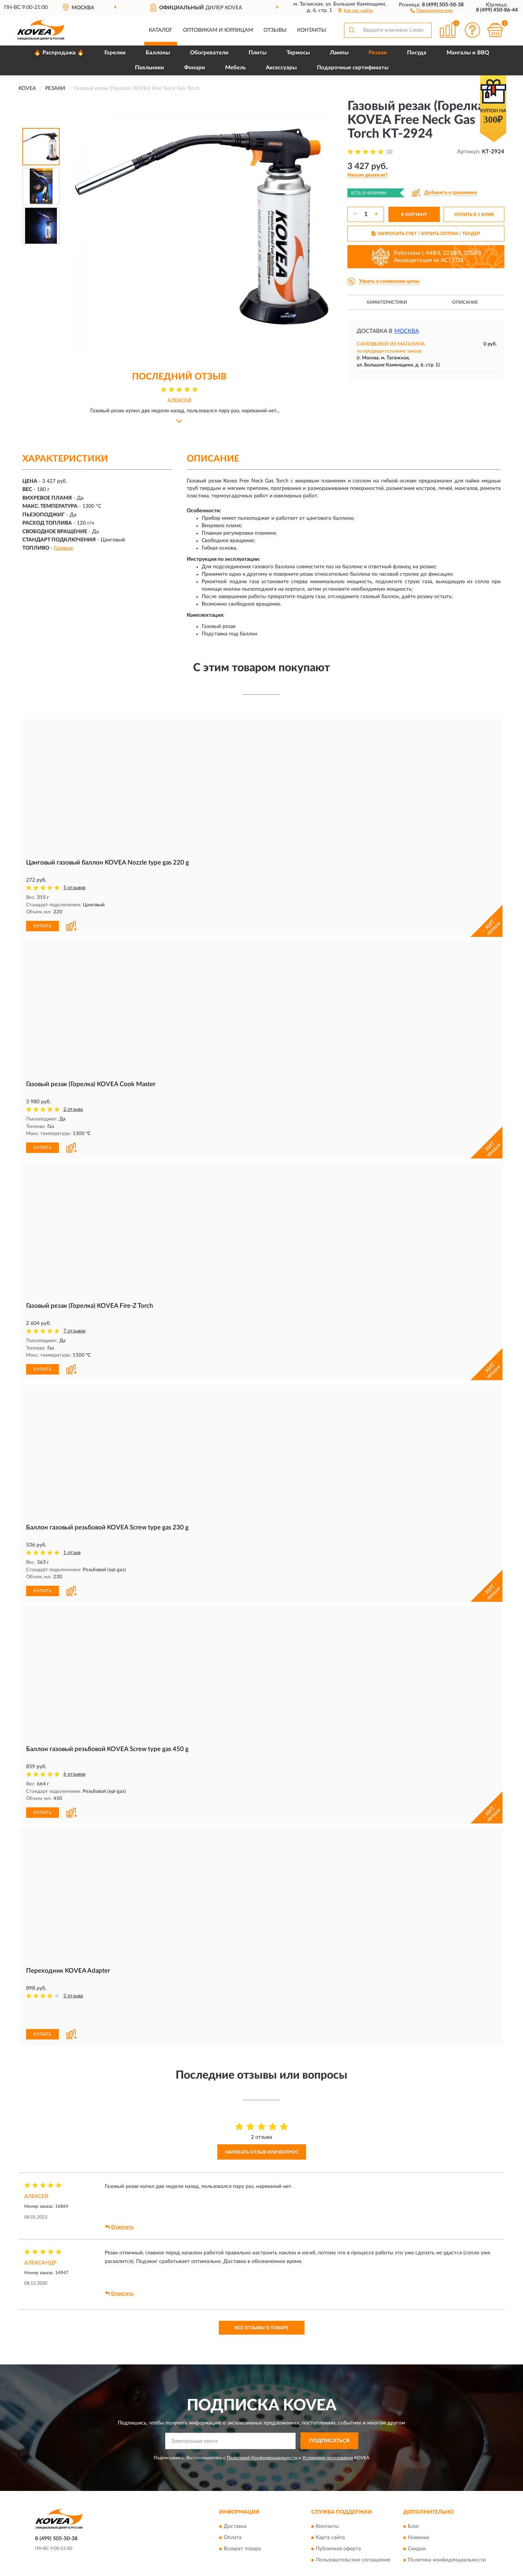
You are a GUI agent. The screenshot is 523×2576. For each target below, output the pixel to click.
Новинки (418, 2538)
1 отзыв (72, 1552)
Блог (413, 2526)
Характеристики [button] (386, 302)
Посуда (416, 53)
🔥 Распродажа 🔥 (59, 53)
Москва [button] (406, 331)
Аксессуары (281, 68)
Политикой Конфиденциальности (262, 2457)
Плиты (258, 53)
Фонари (194, 68)
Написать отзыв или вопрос (261, 2152)
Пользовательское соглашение (353, 2560)
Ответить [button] (119, 2227)
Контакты (311, 30)
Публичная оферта (338, 2549)
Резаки (378, 53)
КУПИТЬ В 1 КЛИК (474, 214)
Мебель (235, 68)
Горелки (115, 53)
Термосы (298, 53)
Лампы (339, 53)
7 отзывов (74, 1331)
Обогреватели (209, 53)
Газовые (63, 548)
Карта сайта (330, 2538)
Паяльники (149, 68)
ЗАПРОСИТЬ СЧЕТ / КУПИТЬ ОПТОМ (426, 233)
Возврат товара (242, 2549)
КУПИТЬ (42, 926)
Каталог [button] (161, 30)
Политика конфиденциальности (447, 2560)
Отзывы (275, 30)
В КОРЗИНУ (414, 214)
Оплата (233, 2538)
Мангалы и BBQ (468, 53)
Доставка (235, 2526)
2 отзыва (73, 1109)
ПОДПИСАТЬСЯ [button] (329, 2441)
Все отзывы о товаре (262, 2328)
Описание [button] (465, 302)
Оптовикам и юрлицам (218, 30)
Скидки (417, 2549)
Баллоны (158, 53)
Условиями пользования (327, 2457)
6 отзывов (74, 1774)
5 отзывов (74, 887)
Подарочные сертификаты (352, 68)
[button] (431, 10)
